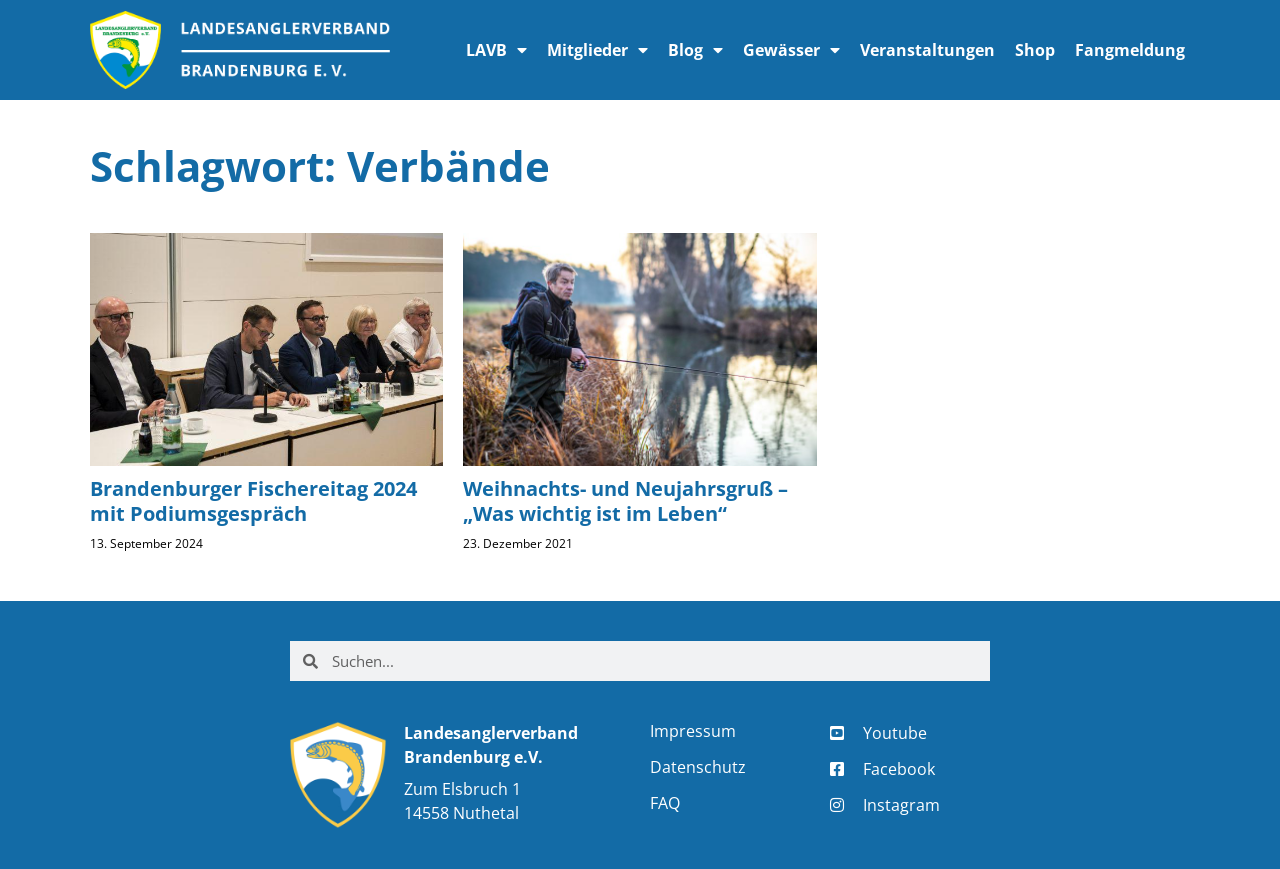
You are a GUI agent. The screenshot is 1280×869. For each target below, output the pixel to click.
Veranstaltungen (927, 50)
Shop (1035, 50)
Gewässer (791, 50)
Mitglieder (597, 50)
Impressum (693, 731)
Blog (695, 50)
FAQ (665, 803)
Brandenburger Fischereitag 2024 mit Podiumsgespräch (253, 501)
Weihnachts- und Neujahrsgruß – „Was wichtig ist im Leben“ (625, 501)
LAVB (496, 50)
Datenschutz (698, 767)
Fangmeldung (1130, 50)
